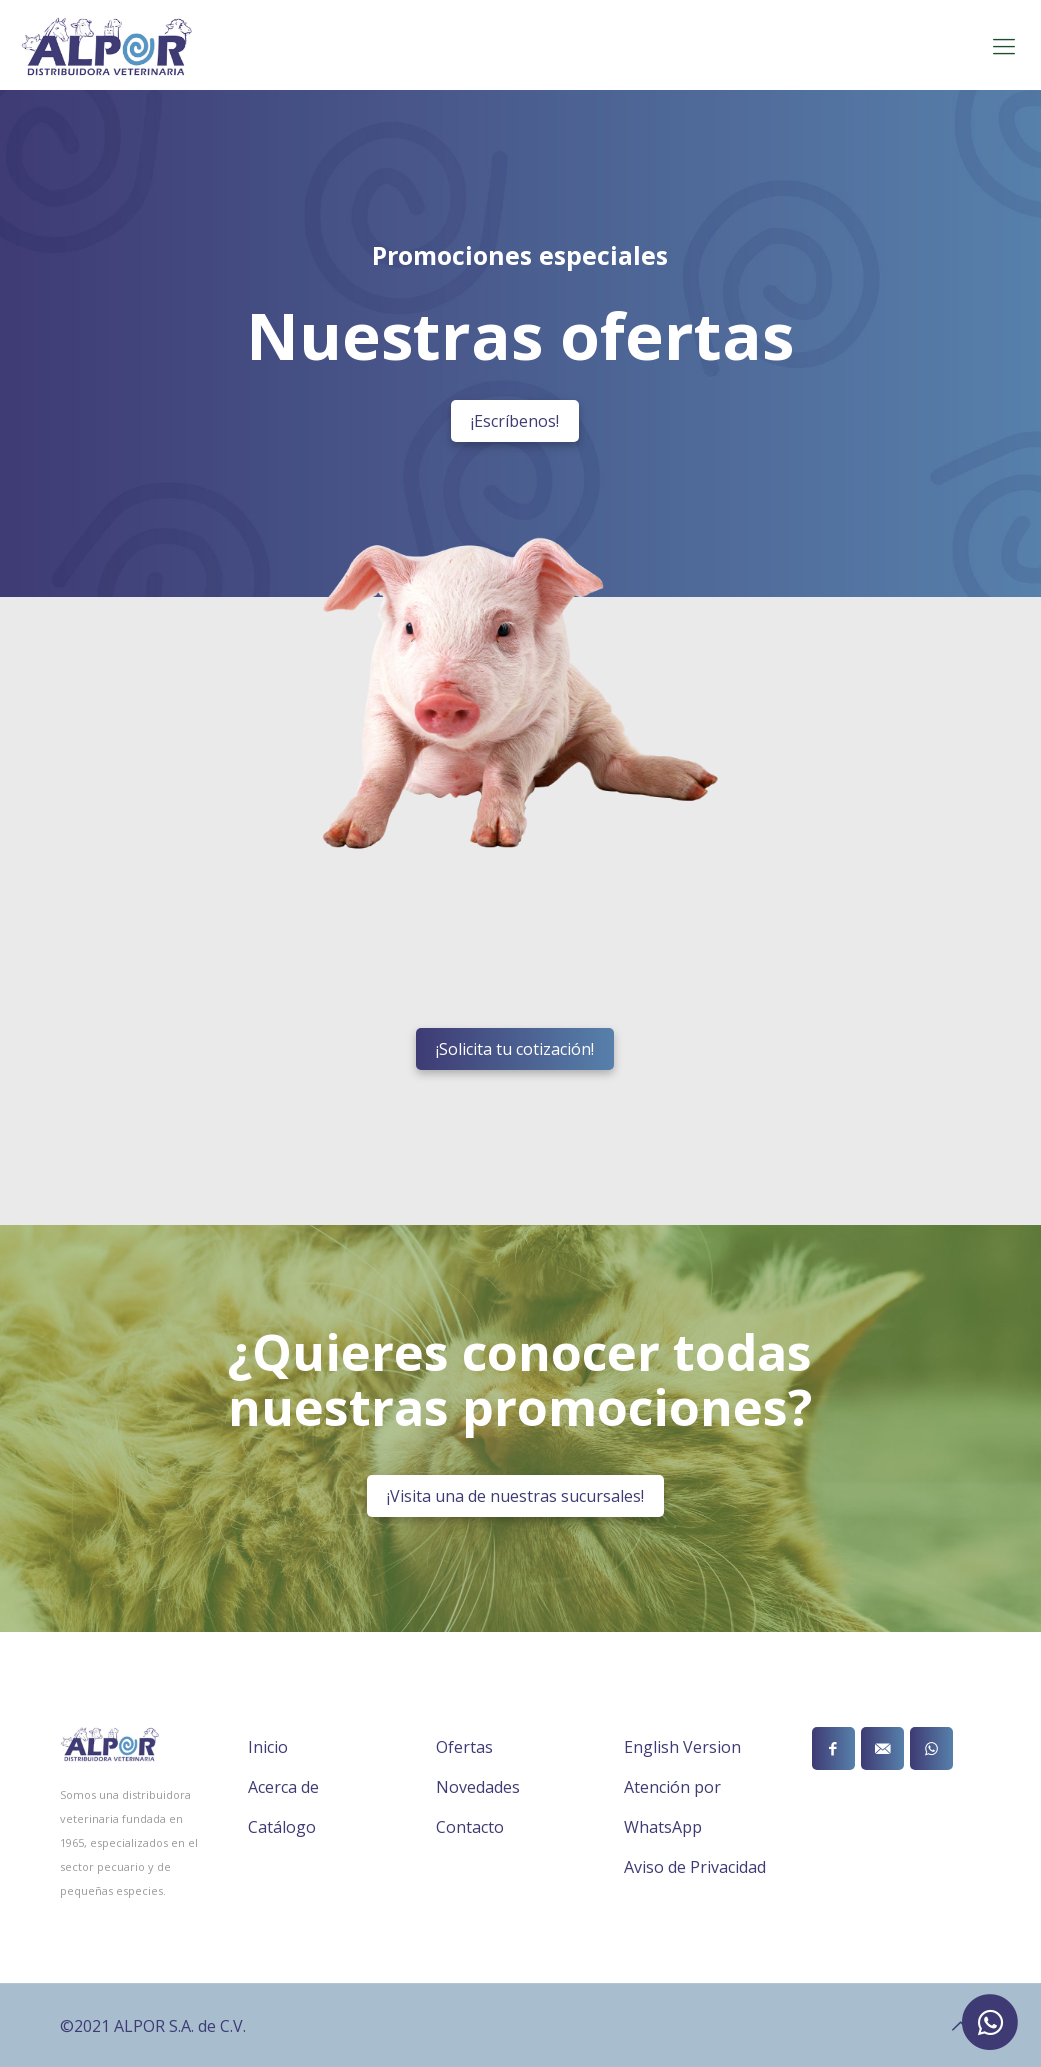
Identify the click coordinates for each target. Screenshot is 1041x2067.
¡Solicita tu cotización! (515, 1049)
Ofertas (464, 1747)
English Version (682, 1747)
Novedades (478, 1787)
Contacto (470, 1827)
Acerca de (283, 1787)
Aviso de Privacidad (695, 1867)
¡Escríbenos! (515, 421)
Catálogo (282, 1827)
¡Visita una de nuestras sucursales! (515, 1496)
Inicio (268, 1747)
